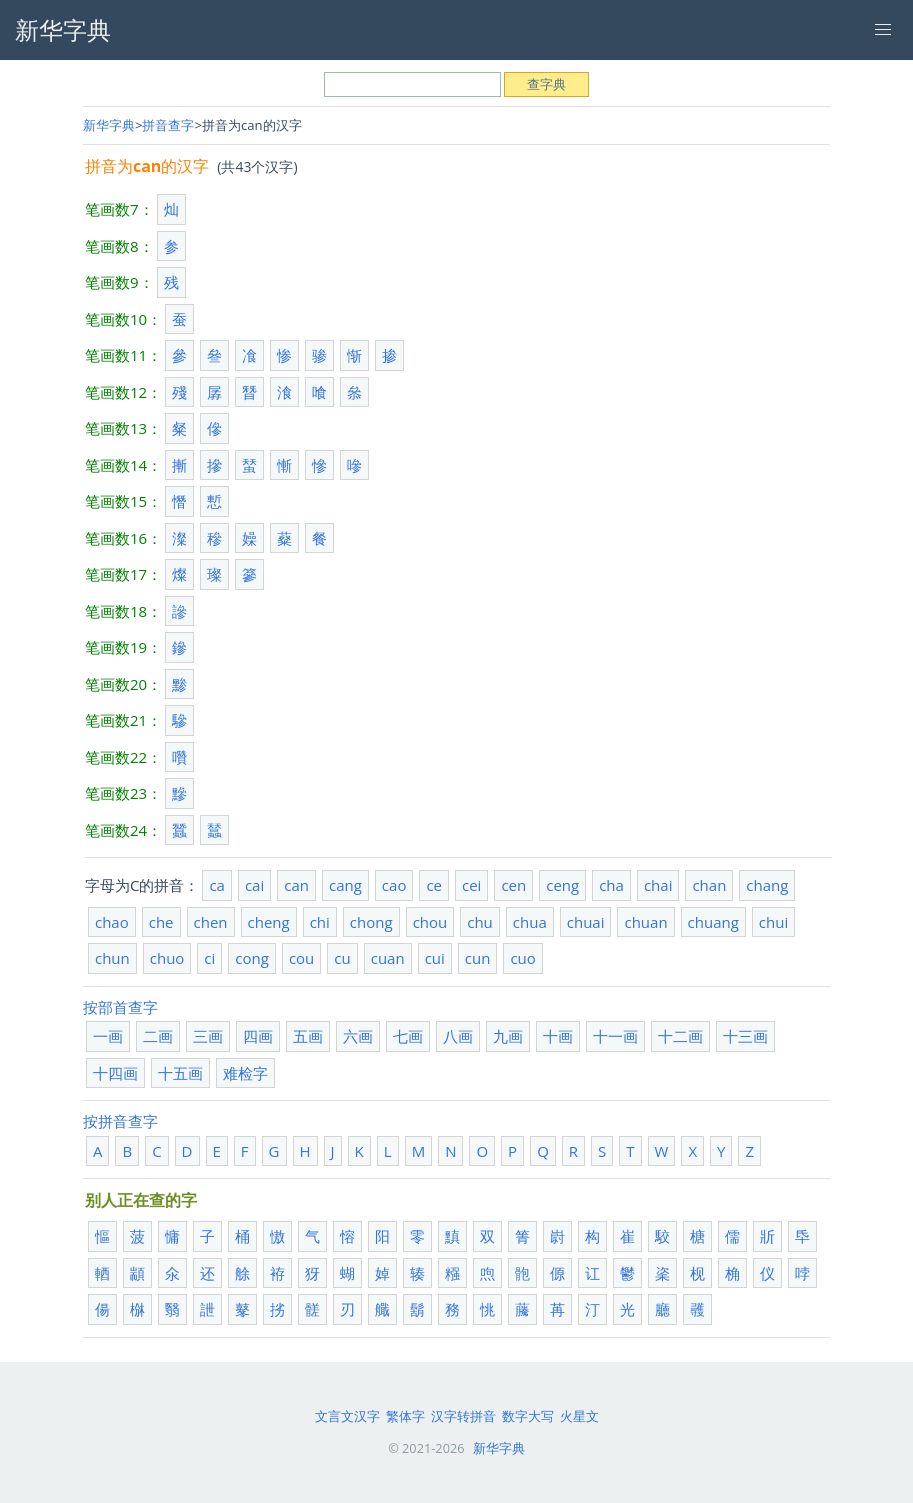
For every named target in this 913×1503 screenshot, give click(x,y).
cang (345, 885)
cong (252, 958)
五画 (308, 1036)
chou (430, 922)
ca (217, 885)
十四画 (115, 1073)
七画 (408, 1036)
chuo (167, 958)
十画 (558, 1036)
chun (112, 958)
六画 (358, 1036)
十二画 (680, 1036)
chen (211, 922)
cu (342, 958)
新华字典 (109, 125)
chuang (713, 922)
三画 (208, 1036)
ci (209, 958)
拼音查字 (168, 125)
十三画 (745, 1036)
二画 (158, 1036)
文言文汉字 (347, 1416)
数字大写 (528, 1416)
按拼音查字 (120, 1121)
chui (773, 922)
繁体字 (405, 1416)
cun (478, 958)
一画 (108, 1036)
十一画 (615, 1036)
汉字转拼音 (463, 1416)
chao (112, 922)
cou (301, 958)
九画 (508, 1036)
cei (471, 885)
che (161, 922)
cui (435, 958)
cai (254, 885)
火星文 (579, 1416)
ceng (562, 885)
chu (480, 922)
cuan (388, 958)
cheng (269, 922)
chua (530, 922)
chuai (586, 922)
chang (767, 885)
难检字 (245, 1073)
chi (320, 922)
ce (434, 885)
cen (513, 885)
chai (658, 885)
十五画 (180, 1073)
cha (611, 885)
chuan (645, 922)
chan (709, 885)
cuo (522, 958)
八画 (458, 1036)
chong (371, 922)
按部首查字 (120, 1007)
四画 (258, 1036)
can (296, 885)
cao (394, 885)
